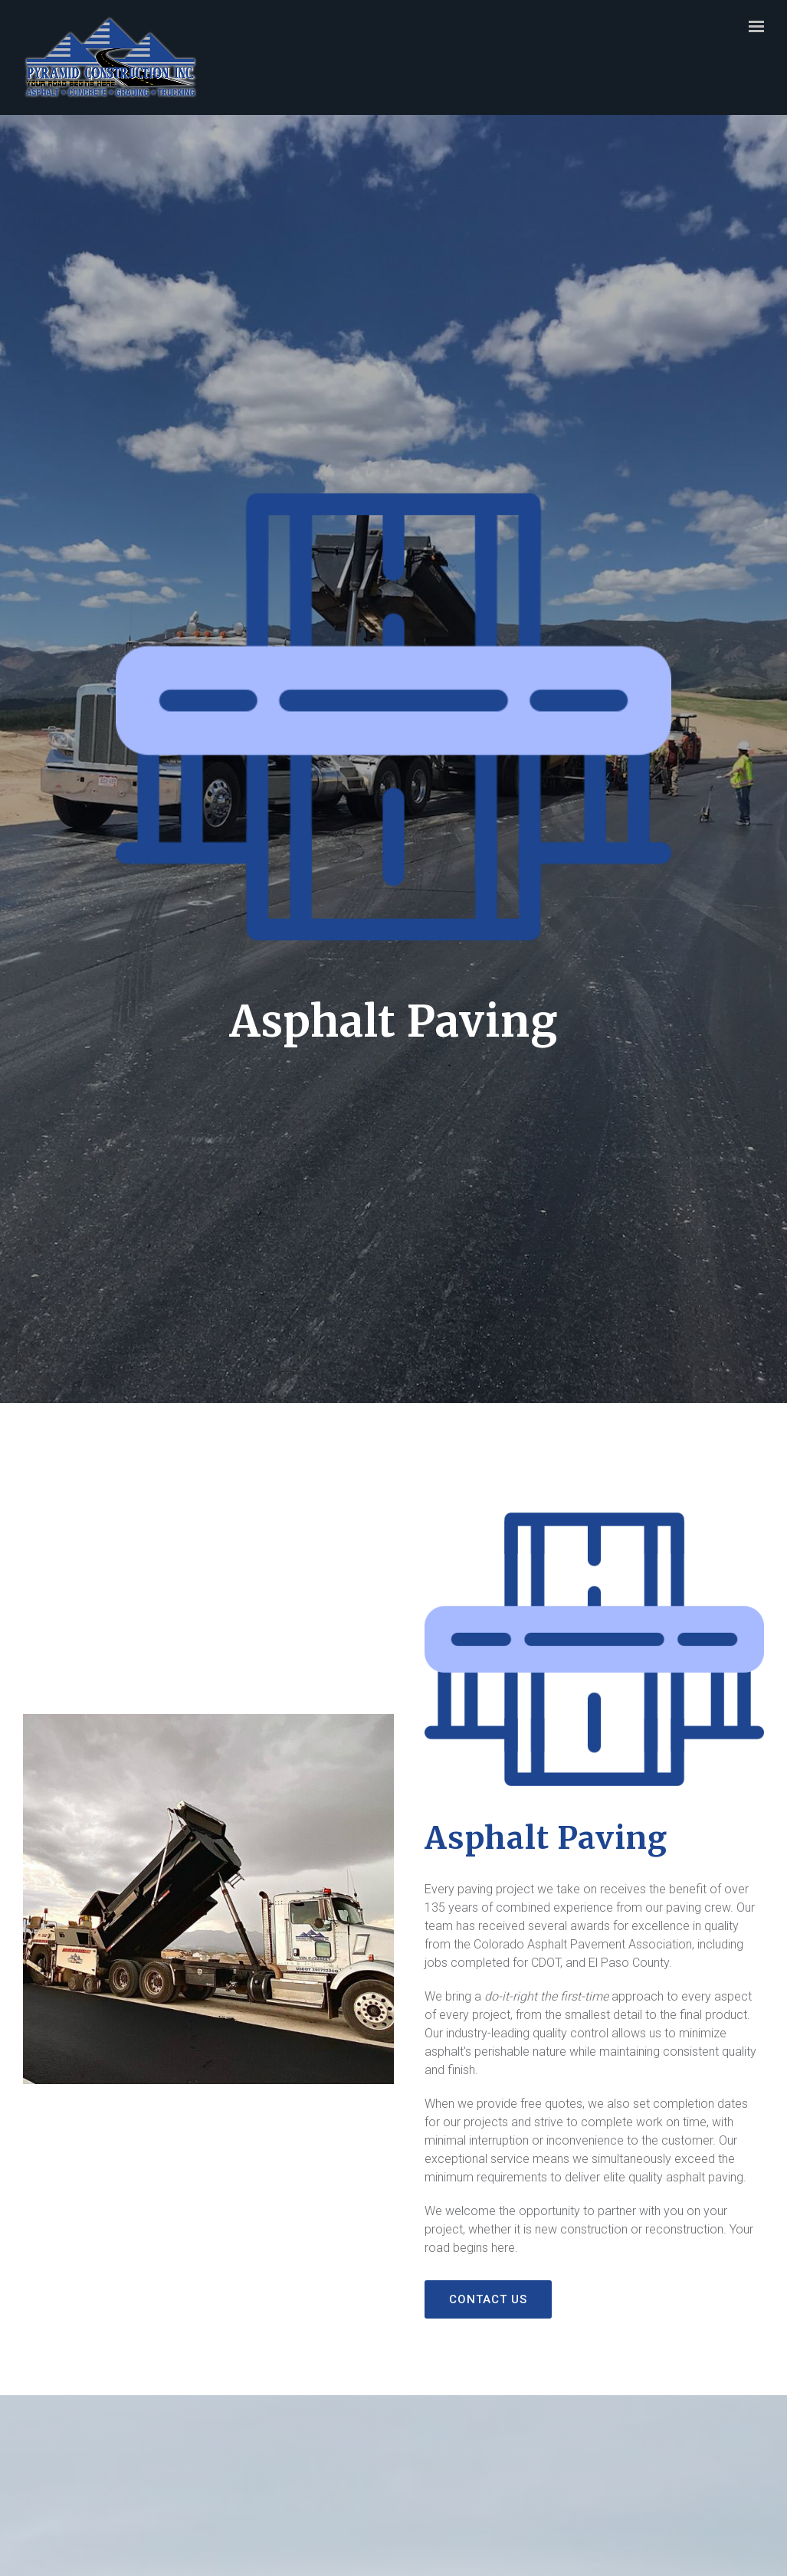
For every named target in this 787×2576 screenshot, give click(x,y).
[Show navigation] (752, 26)
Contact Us (488, 2299)
